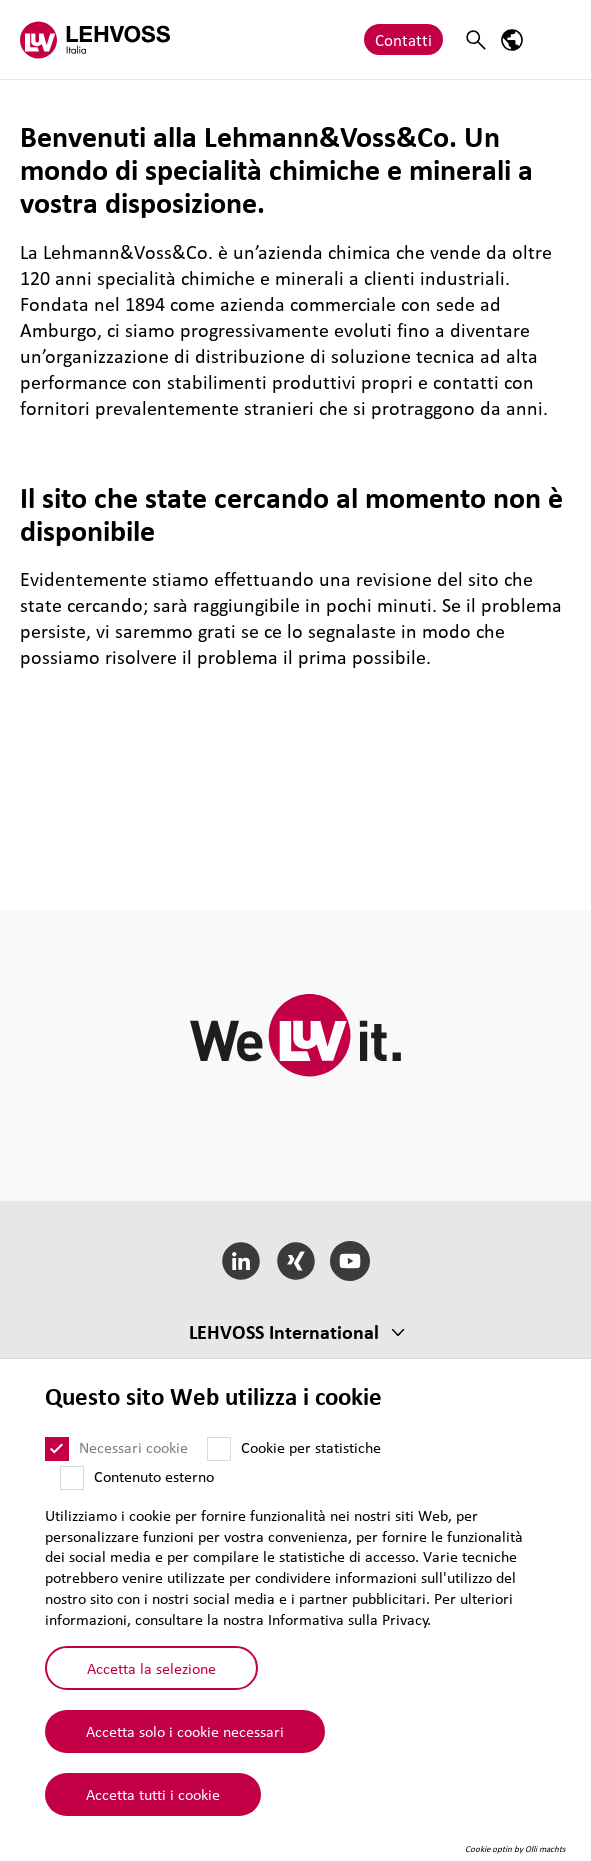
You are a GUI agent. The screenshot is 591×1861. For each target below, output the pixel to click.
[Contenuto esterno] (72, 1478)
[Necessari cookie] (57, 1449)
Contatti (403, 39)
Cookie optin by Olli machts (515, 1849)
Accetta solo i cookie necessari (185, 1731)
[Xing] (295, 1261)
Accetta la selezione (151, 1668)
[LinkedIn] (240, 1261)
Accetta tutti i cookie (153, 1794)
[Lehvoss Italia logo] (95, 39)
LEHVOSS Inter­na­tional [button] (284, 1332)
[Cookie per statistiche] (219, 1449)
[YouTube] (350, 1261)
